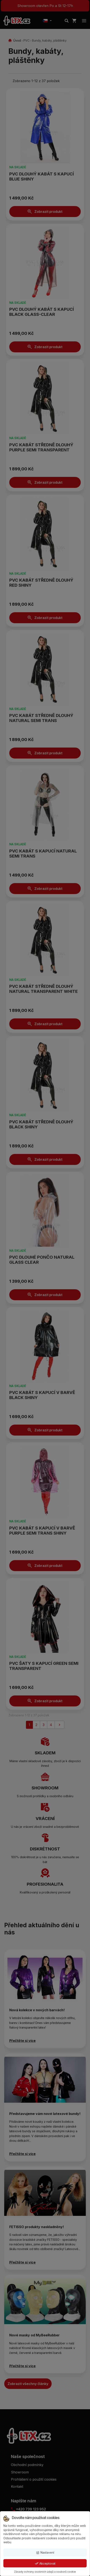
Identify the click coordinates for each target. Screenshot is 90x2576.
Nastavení (45, 2553)
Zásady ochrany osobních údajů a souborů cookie (45, 2571)
